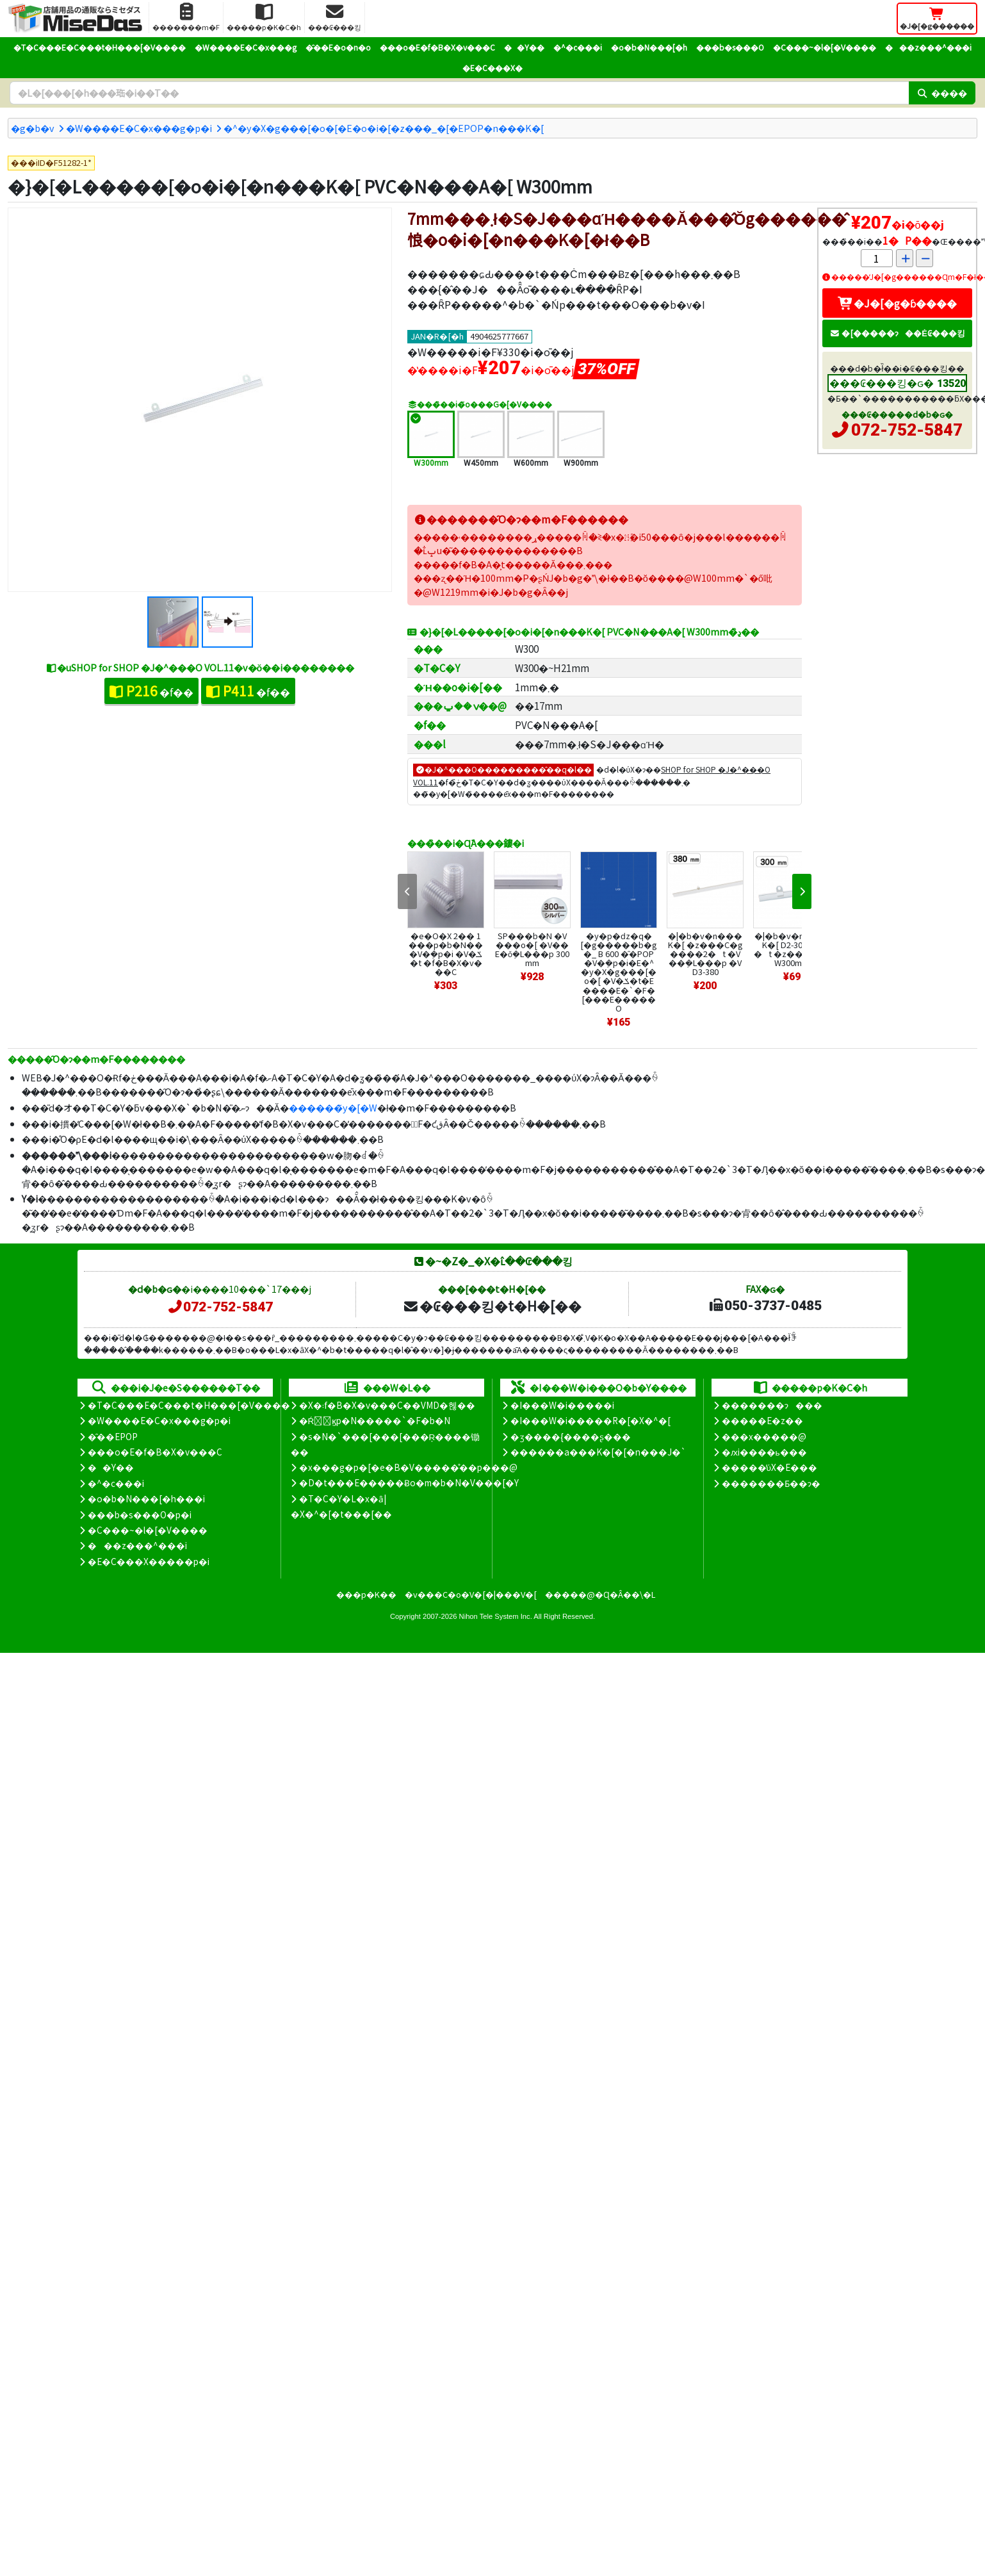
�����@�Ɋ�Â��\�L (600, 1594)
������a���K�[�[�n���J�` (598, 1451)
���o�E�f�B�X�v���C (437, 47)
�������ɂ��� (772, 1405)
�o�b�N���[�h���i (146, 1498)
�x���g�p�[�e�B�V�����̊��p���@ (408, 1467)
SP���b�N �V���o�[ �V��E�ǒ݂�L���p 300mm (532, 949)
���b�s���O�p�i (139, 1514)
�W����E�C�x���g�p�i (139, 128)
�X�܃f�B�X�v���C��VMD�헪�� (387, 1405)
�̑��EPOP (113, 1436)
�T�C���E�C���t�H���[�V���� (99, 47)
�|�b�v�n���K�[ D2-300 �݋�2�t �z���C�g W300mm (792, 949)
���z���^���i (928, 47)
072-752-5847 (907, 429)
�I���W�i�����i (562, 1405)
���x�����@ (764, 1436)
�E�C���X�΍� (492, 67)
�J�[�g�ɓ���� (897, 303)
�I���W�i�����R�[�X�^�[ (590, 1420)
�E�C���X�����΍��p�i (148, 1561)
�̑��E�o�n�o (338, 47)
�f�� (151, 690)
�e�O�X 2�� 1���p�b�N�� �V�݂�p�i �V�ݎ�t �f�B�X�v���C (446, 954)
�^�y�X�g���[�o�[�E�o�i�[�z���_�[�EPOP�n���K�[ (384, 128)
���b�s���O (730, 47)
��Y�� (524, 47)
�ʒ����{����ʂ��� (570, 1436)
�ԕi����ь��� (764, 1451)
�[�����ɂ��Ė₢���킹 (897, 333)
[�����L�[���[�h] (459, 92)
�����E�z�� (762, 1420)
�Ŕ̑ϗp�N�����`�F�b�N (375, 1420)
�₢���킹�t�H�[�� (492, 1305)
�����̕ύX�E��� (769, 1467)
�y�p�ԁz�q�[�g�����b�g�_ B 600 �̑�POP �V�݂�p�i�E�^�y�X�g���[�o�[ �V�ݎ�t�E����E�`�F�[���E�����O (618, 972)
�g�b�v (32, 128)
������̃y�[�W (333, 1107)
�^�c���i (577, 47)
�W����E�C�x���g (246, 47)
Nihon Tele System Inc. (495, 1616)
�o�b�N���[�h (649, 47)
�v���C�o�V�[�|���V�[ (471, 1594)
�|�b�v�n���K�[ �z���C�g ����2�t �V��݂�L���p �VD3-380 (705, 954)
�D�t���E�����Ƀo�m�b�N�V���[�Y (409, 1482)
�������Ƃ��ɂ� (771, 1483)
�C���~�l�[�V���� (824, 47)
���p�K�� (366, 1594)
